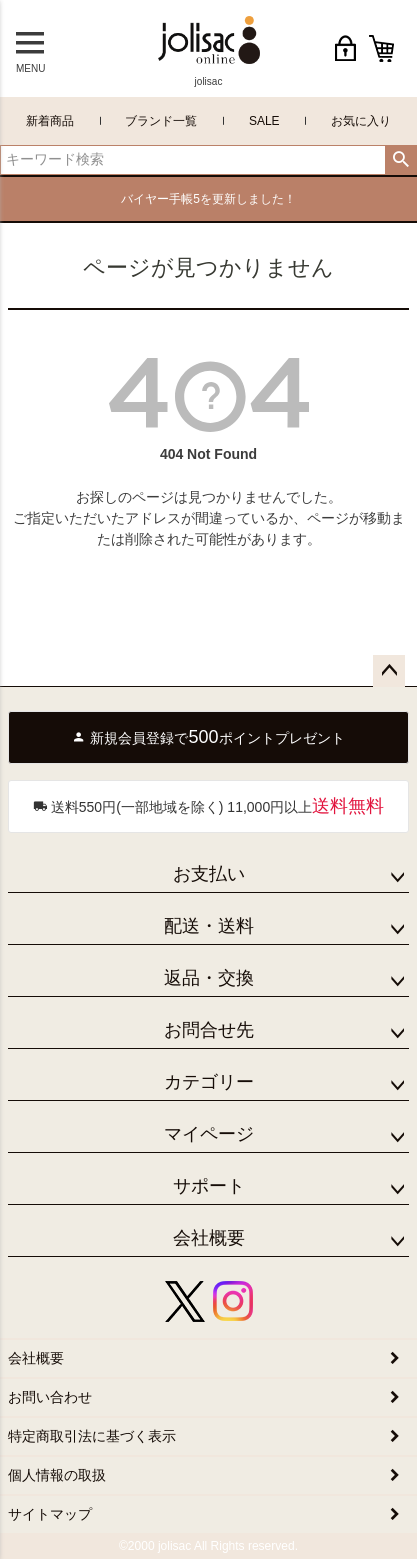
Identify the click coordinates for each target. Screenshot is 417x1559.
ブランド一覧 (161, 121)
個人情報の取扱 (57, 1475)
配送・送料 (209, 926)
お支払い (209, 874)
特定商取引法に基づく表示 (92, 1436)
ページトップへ (389, 671)
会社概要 (209, 1238)
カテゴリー (209, 1082)
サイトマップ (50, 1514)
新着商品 (50, 121)
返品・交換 (209, 978)
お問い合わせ (50, 1397)
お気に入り (361, 121)
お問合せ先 (209, 1030)
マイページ (209, 1134)
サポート (209, 1186)
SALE (264, 121)
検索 (400, 160)
